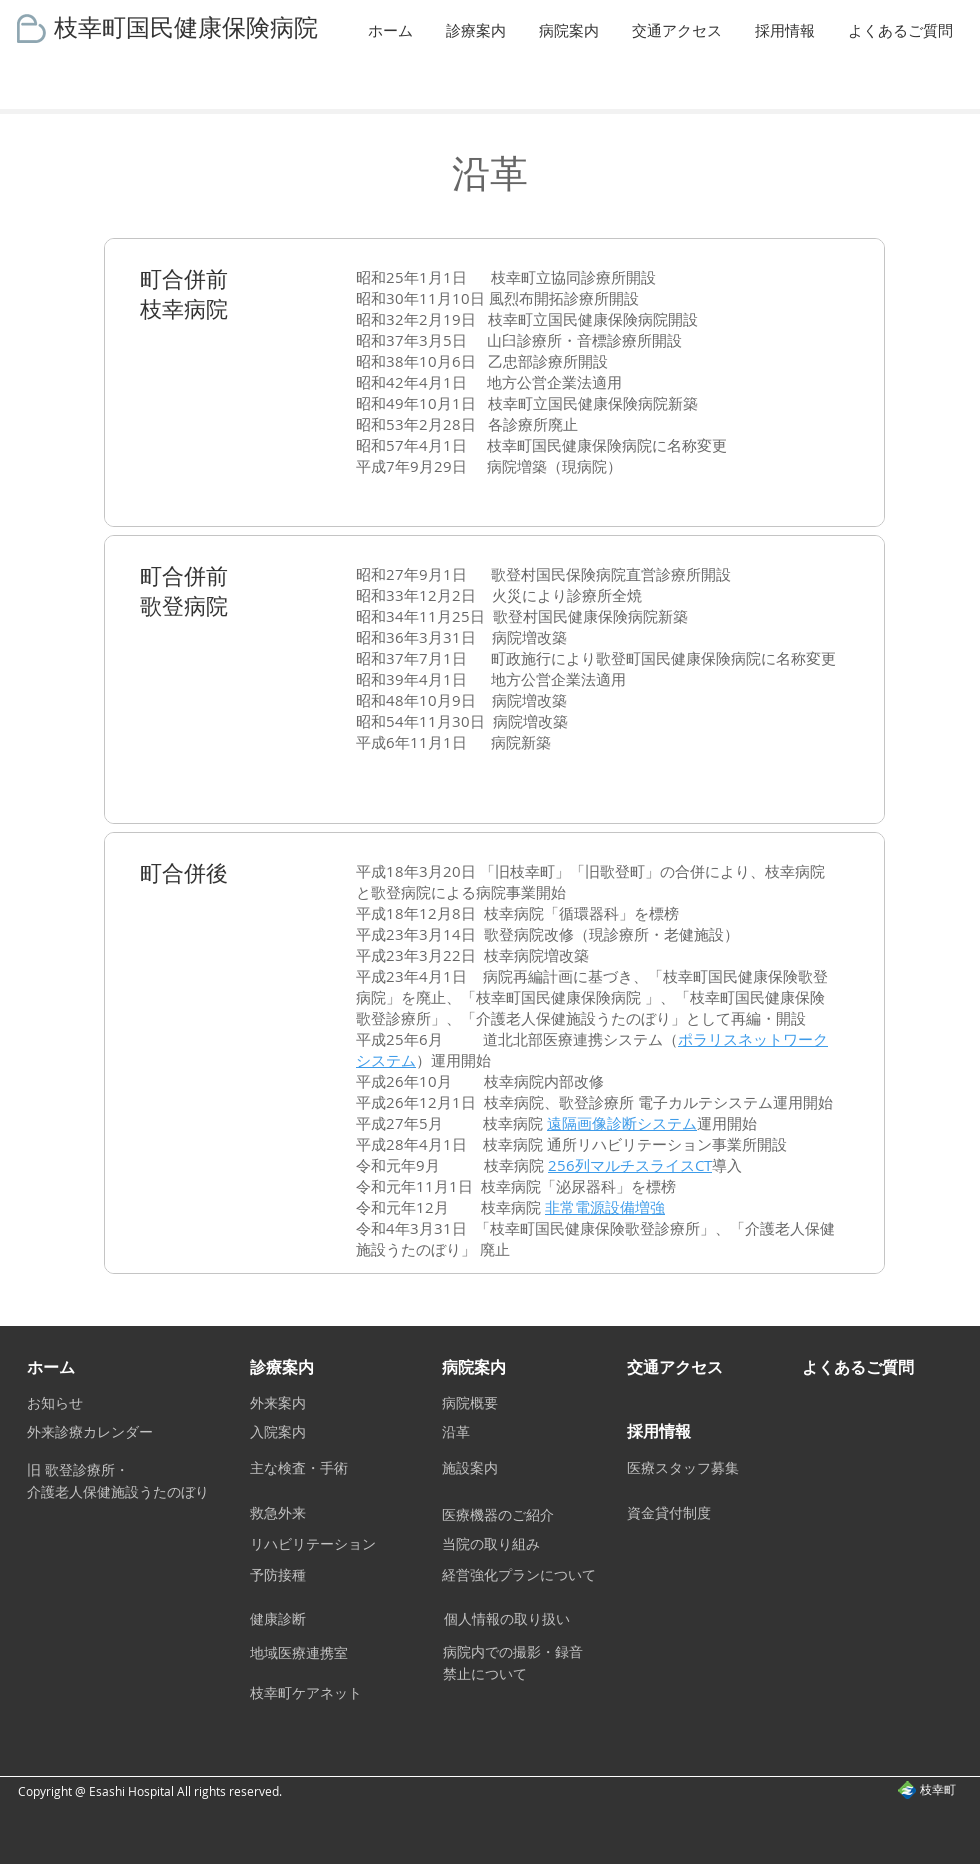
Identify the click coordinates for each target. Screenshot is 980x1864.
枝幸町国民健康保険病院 (186, 26)
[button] (477, 30)
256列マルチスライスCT (630, 1165)
